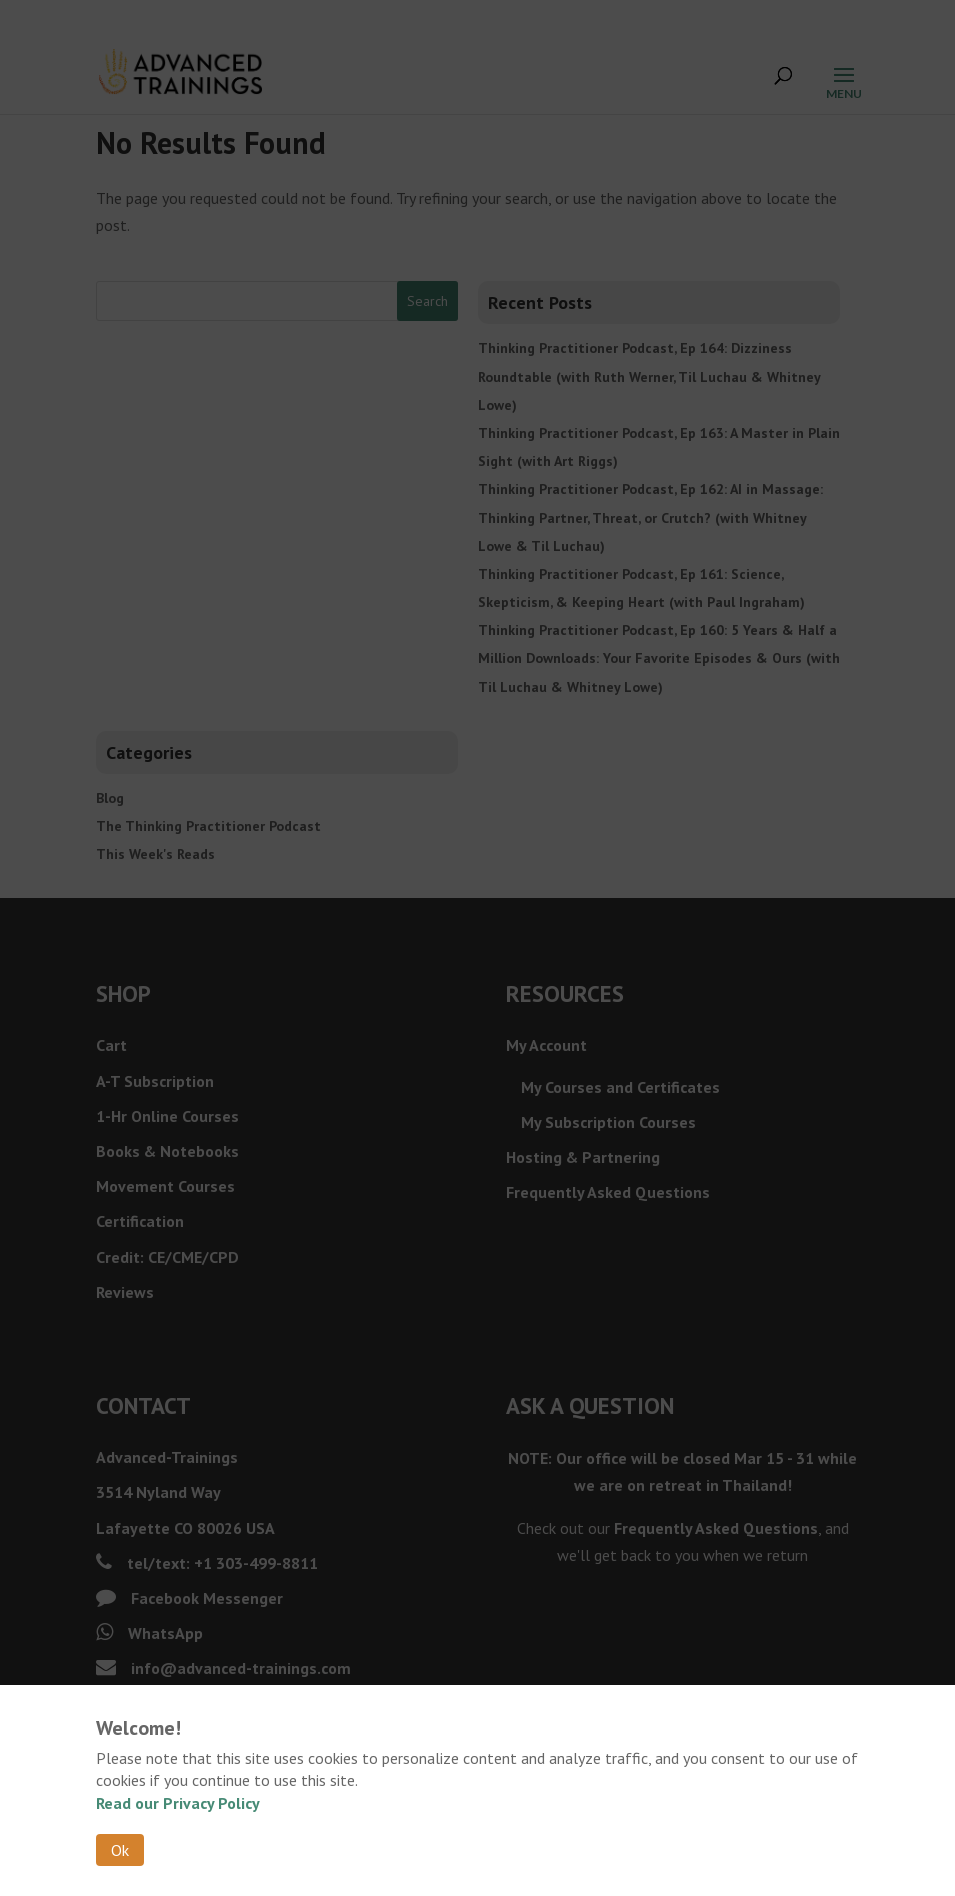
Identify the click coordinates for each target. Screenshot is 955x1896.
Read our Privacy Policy (178, 1803)
